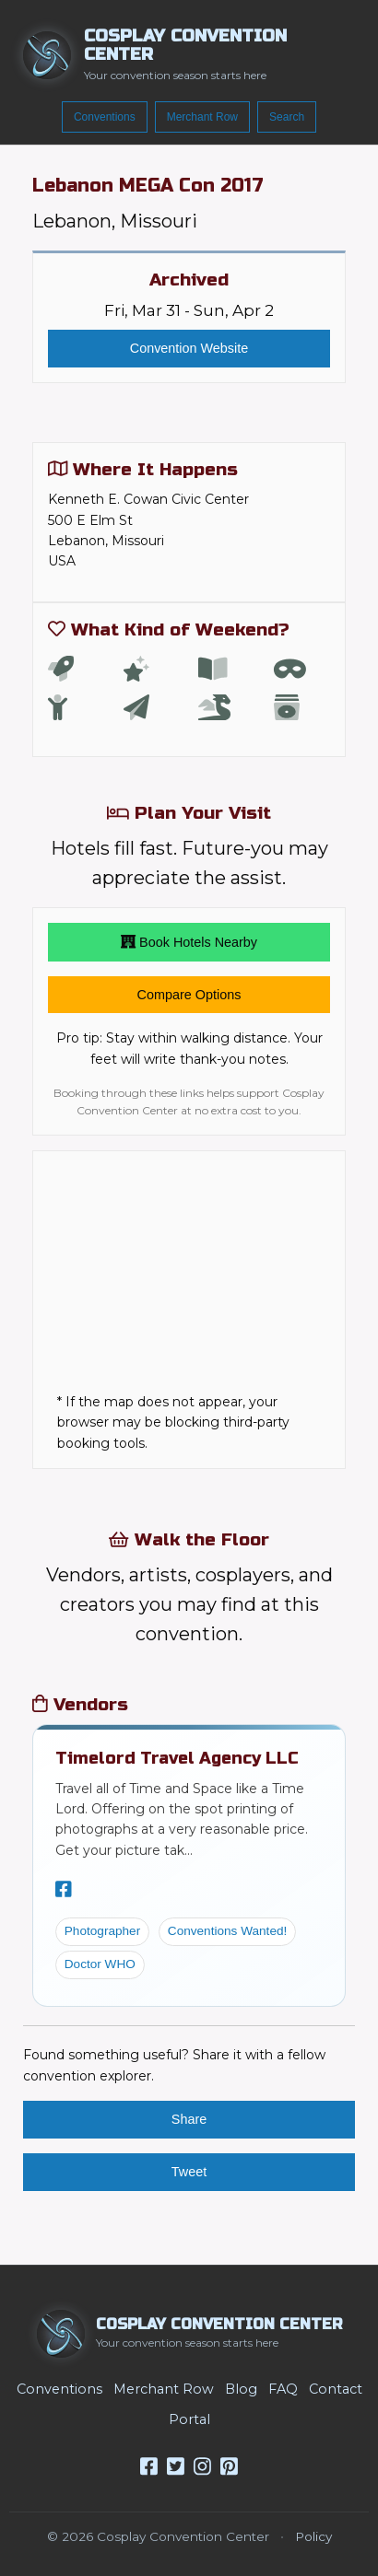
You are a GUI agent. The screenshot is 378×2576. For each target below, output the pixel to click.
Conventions (105, 117)
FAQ (283, 2389)
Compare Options (189, 994)
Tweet (189, 2171)
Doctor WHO (100, 1964)
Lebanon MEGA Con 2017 (148, 185)
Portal (189, 2419)
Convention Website (189, 348)
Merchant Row (202, 117)
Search (286, 117)
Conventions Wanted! (227, 1931)
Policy (313, 2536)
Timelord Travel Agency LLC (177, 1758)
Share (189, 2119)
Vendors (80, 1704)
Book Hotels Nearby (189, 942)
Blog (241, 2389)
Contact (335, 2389)
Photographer (102, 1931)
